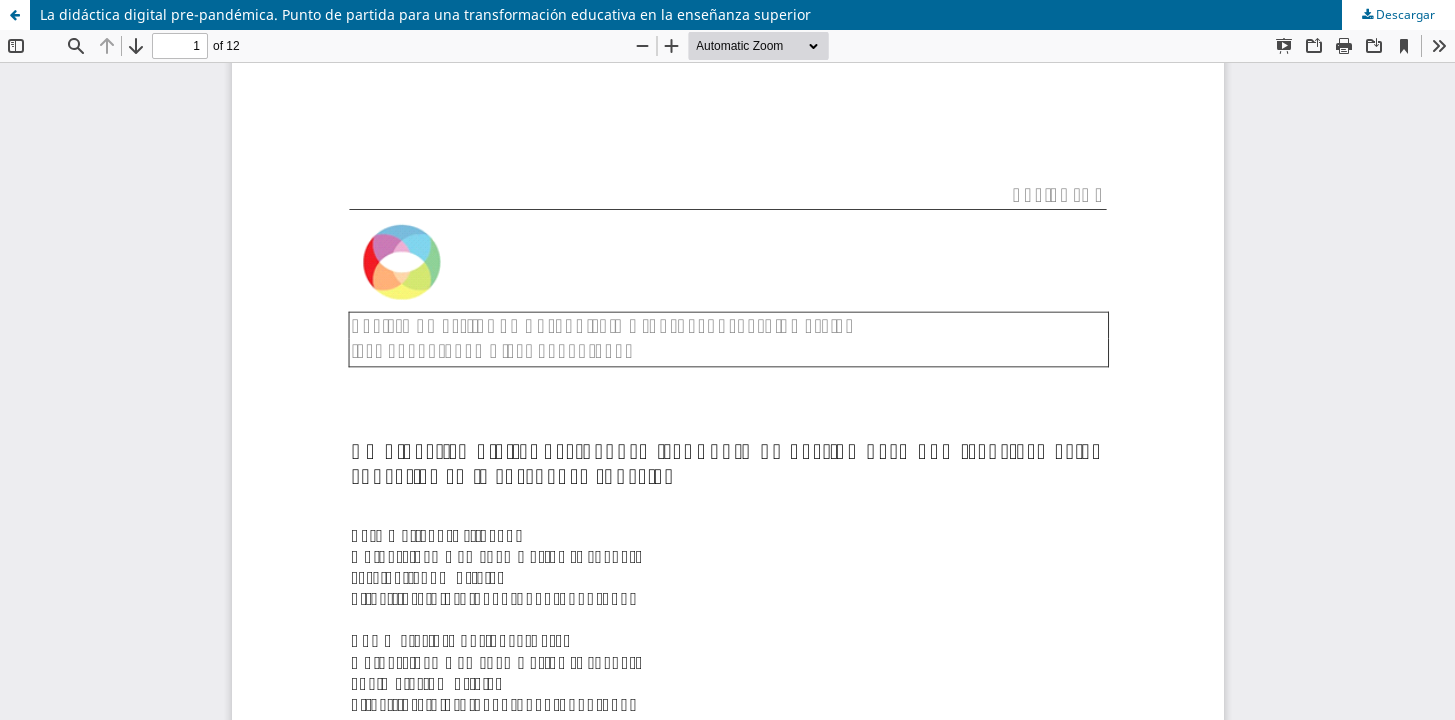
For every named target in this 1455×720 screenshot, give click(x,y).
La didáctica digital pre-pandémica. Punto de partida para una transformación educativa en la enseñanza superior (425, 14)
